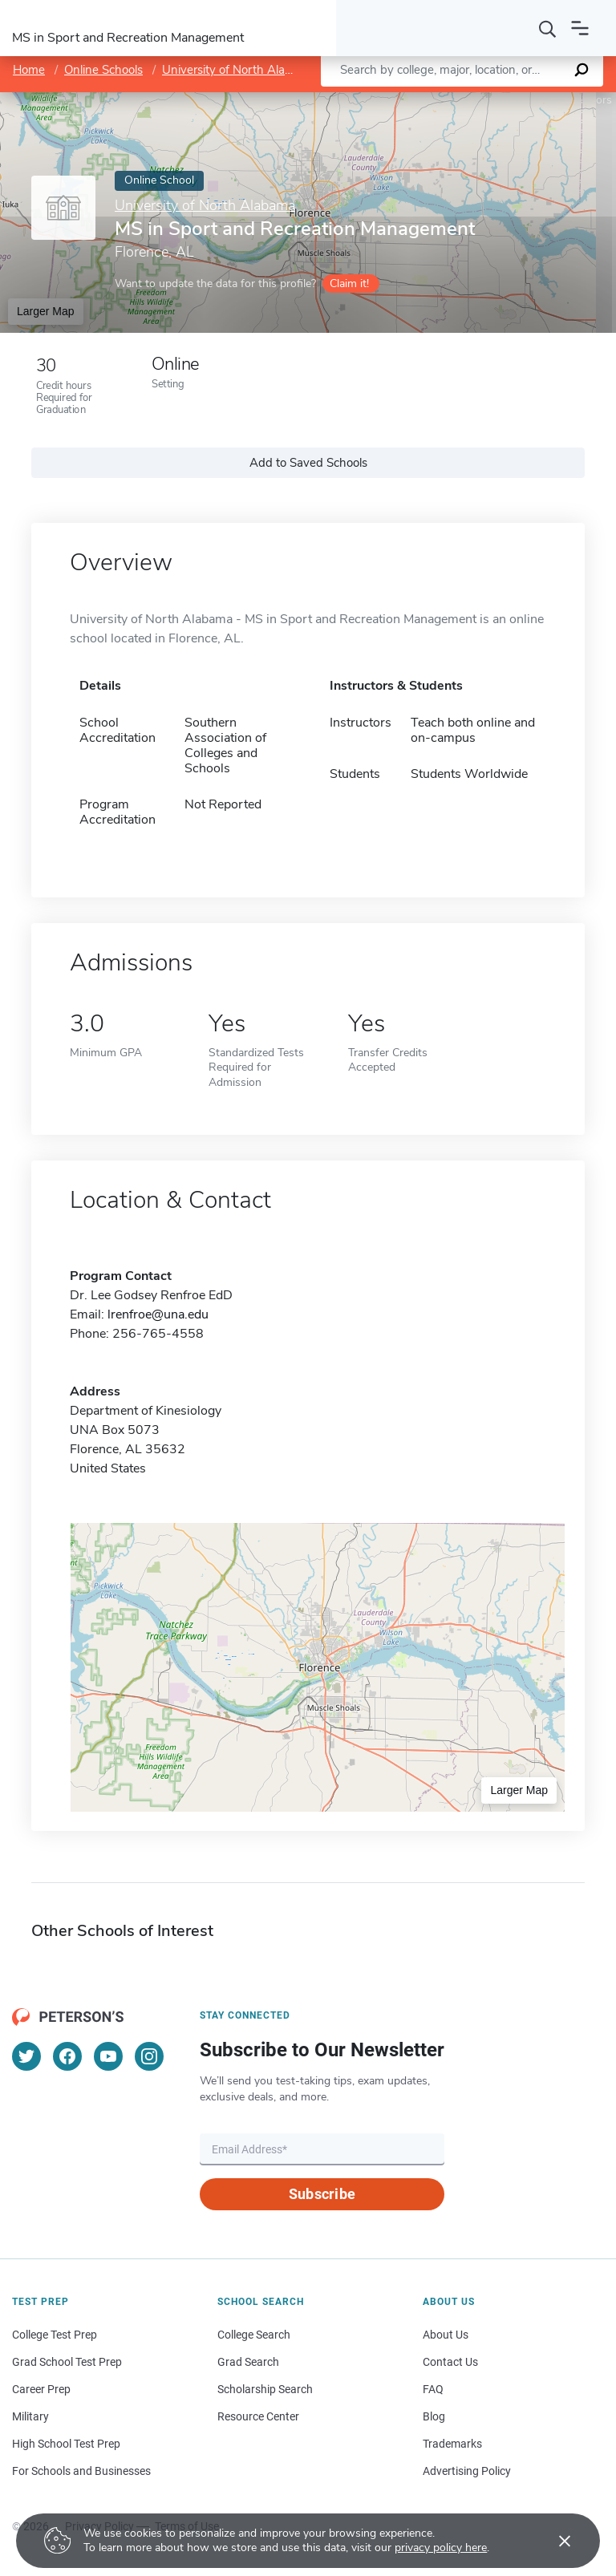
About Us (445, 2334)
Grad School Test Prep (67, 2361)
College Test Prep (54, 2334)
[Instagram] (149, 2056)
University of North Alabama (238, 70)
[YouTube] (108, 2056)
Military (30, 2416)
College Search (253, 2334)
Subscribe (322, 2193)
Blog (434, 2416)
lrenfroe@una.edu (158, 1314)
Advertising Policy (467, 2471)
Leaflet (422, 99)
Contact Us (450, 2361)
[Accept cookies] (553, 2541)
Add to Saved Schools (308, 463)
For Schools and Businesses (81, 2471)
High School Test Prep (66, 2443)
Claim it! (349, 283)
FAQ (433, 2389)
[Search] (548, 28)
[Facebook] (67, 2056)
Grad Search (248, 2361)
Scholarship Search (265, 2389)
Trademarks (452, 2443)
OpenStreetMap (507, 99)
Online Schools (103, 70)
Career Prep (41, 2389)
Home (29, 70)
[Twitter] (26, 2056)
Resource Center (258, 2416)
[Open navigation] (580, 28)
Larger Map (46, 311)
